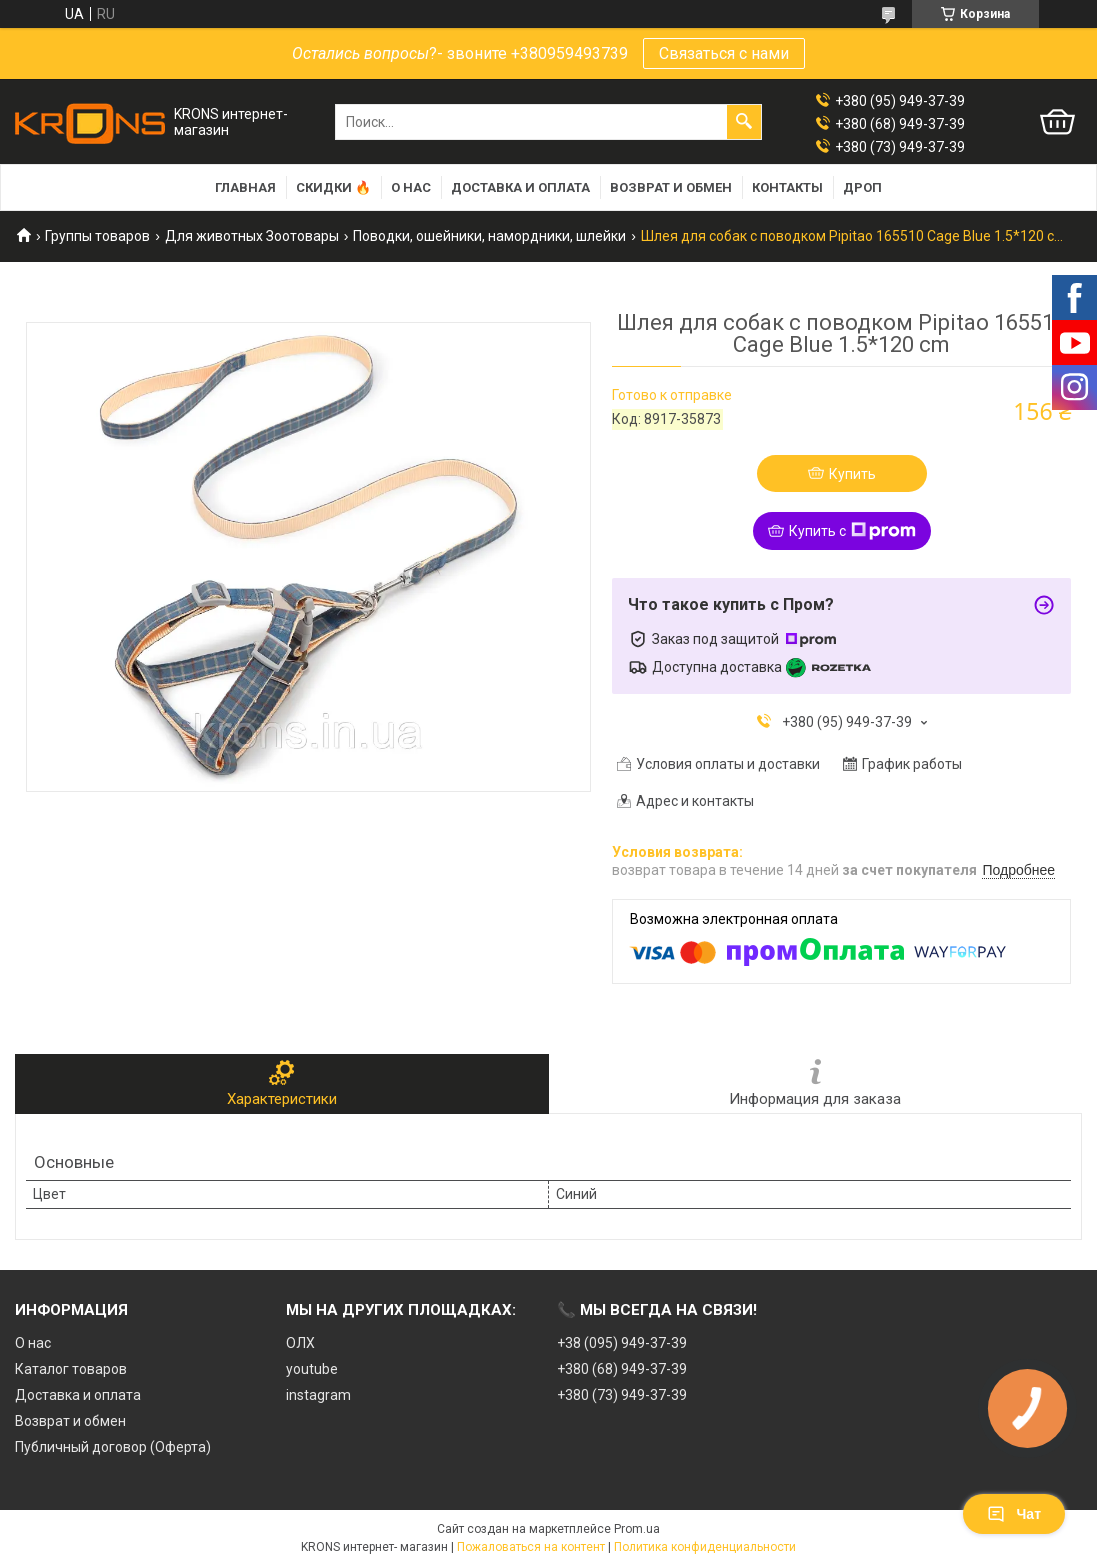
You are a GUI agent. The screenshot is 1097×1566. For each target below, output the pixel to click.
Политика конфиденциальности (705, 1547)
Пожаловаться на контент (531, 1547)
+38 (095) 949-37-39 (622, 1343)
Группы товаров (97, 236)
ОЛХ (300, 1343)
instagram (318, 1395)
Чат (1014, 1514)
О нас (411, 187)
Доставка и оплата (520, 187)
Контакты (787, 187)
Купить (852, 474)
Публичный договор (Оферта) (113, 1447)
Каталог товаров (71, 1369)
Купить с (852, 531)
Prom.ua (637, 1529)
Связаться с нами (724, 53)
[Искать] (744, 122)
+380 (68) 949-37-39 (622, 1369)
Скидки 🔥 (333, 187)
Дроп (862, 187)
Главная (245, 187)
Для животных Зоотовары (252, 236)
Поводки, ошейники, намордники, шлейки (489, 236)
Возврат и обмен (671, 187)
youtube (312, 1369)
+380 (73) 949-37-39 (622, 1395)
